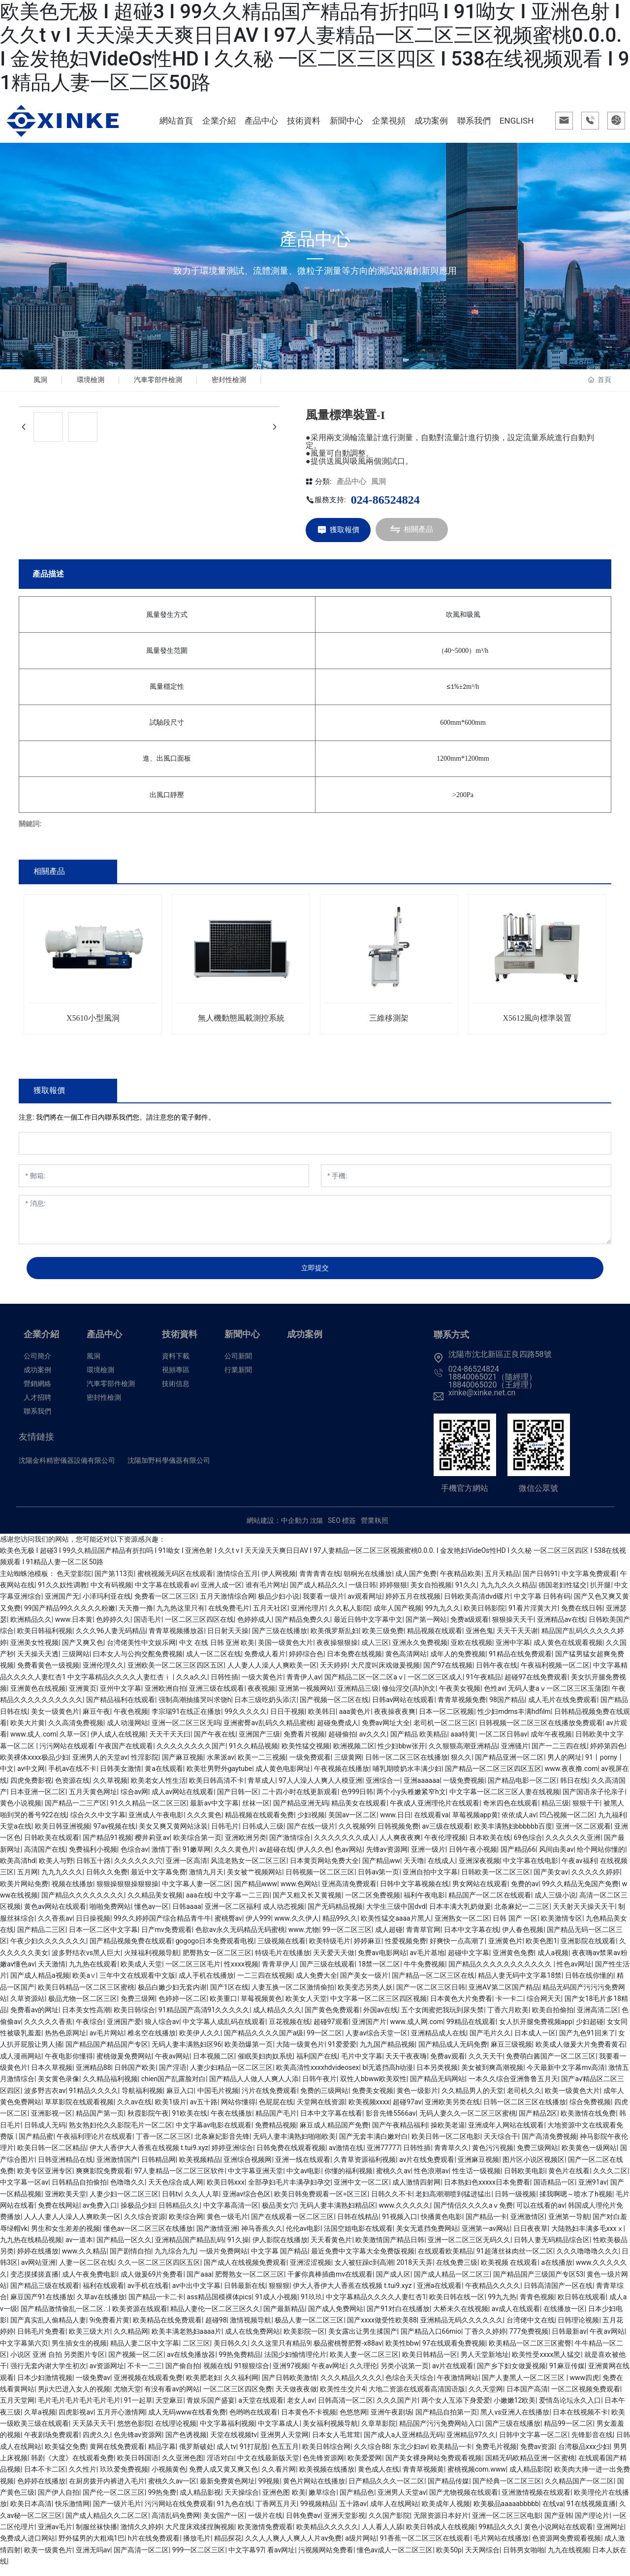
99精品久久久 (499, 2535)
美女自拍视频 (431, 1593)
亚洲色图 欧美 (283, 2501)
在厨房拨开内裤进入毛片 (107, 2489)
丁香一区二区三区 (163, 2145)
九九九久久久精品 (508, 1593)
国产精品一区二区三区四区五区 (493, 1777)
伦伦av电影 (303, 2237)
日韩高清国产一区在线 (558, 2294)
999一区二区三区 (198, 2558)
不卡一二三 (144, 2375)
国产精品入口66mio (431, 2340)
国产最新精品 (284, 2317)
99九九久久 (443, 1616)
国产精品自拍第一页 (446, 2420)
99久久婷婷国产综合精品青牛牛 (162, 1927)
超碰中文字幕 (468, 1961)
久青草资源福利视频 (365, 2168)
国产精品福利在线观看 (120, 1708)
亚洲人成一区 (221, 1593)
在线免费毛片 (229, 1616)
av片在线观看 (452, 2375)
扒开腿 (600, 1593)
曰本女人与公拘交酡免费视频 (138, 1662)
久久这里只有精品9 (280, 2351)
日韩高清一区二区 (345, 2409)
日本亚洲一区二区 (37, 1800)
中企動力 (295, 1529)
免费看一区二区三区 (165, 1605)
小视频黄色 (169, 2478)
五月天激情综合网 (227, 1605)
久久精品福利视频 (110, 2088)
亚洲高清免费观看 (349, 1892)
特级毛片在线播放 (282, 1961)
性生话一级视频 (476, 2179)
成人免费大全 (316, 1984)
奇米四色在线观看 (510, 1812)
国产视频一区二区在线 (334, 1708)
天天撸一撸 (136, 1616)
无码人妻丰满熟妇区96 (186, 2053)
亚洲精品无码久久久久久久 (461, 2328)
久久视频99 (356, 1834)
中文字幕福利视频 (227, 2432)
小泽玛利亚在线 (107, 1605)
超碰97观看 (331, 2030)
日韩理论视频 (578, 2328)
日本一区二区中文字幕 (103, 1938)
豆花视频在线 (289, 2030)
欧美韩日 (322, 1720)
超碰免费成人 (337, 1731)
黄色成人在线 (378, 2478)
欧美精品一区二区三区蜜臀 (530, 2351)
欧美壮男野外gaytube (219, 1777)
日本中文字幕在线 (471, 1938)
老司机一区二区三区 (444, 1731)
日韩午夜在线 (496, 1674)
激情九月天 (206, 1881)
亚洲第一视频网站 (306, 1697)
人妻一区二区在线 (86, 2271)
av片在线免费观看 (426, 2168)
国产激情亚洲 (217, 2237)
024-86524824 (385, 508)
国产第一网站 (426, 1628)
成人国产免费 (416, 1582)
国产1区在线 (229, 1995)
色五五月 (285, 2455)
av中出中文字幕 (196, 2294)
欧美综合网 (186, 2225)
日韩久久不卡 (391, 2202)
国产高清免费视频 (549, 2145)
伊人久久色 (314, 1858)
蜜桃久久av (393, 2179)
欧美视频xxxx (369, 2110)
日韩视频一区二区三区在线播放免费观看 (541, 1731)
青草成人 (261, 1789)
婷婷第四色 (607, 1754)
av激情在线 (346, 2156)
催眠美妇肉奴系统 (265, 2064)
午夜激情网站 (457, 2386)
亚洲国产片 (369, 2030)
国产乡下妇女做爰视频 (511, 2375)
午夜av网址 (329, 2375)
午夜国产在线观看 (125, 1754)
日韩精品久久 (179, 2214)
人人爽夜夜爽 (400, 1846)
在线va (552, 2512)
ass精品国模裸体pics (219, 2306)
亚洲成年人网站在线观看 (506, 2133)
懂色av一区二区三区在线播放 (148, 2237)
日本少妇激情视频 (44, 2386)
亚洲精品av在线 (561, 1628)
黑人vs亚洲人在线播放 (514, 2420)
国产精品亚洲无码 (300, 1812)
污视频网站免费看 (325, 2558)
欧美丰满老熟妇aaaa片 (186, 2340)
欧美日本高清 (31, 2512)
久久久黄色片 (234, 1858)
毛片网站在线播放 (501, 2547)
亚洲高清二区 (597, 2019)
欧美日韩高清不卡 (216, 1789)
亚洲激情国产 (117, 2168)
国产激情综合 (290, 1846)
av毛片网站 (107, 2041)
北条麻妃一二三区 (521, 1915)
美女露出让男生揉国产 (362, 2340)
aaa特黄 (462, 1743)
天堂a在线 (16, 1834)
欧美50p (449, 2558)
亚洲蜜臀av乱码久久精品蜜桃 (268, 1731)
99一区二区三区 (347, 1938)
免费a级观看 (469, 1628)
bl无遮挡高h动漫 (387, 2076)
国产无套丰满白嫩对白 (373, 2145)
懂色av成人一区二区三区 (395, 2558)
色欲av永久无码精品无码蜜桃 (240, 1938)
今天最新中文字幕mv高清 (566, 2076)
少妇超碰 (589, 2030)
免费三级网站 (537, 2156)
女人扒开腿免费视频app (535, 2030)
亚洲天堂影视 (344, 2524)
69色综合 (528, 1846)
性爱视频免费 (405, 1950)
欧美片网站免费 (24, 1892)
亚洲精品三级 (357, 1697)
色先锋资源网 (323, 2466)
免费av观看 (447, 2064)
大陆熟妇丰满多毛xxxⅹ (587, 2237)
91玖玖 (311, 2306)
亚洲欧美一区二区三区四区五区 (175, 1674)
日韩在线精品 (357, 2225)
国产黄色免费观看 (332, 2019)
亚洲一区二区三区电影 (506, 2524)
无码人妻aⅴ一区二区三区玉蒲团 (558, 1697)
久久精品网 (131, 2340)
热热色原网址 (65, 2041)
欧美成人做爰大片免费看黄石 (580, 2053)
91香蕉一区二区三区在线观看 (425, 2547)
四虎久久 (96, 2443)
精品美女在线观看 (358, 1812)
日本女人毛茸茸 (336, 2443)
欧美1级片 (171, 2110)
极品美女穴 (279, 2214)
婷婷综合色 (306, 1662)
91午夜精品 (484, 1685)
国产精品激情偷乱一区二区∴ (65, 2317)
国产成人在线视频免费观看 (245, 2271)
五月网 (27, 1881)
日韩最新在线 (244, 2294)
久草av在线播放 (101, 2306)
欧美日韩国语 (137, 2466)
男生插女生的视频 (79, 2351)
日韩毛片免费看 (41, 2340)
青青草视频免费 (462, 1708)
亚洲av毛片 (55, 2535)
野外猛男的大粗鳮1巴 (92, 2547)
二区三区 (196, 2351)
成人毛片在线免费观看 (562, 1708)
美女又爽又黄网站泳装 (173, 1834)
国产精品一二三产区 (76, 1812)
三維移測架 (389, 1026)
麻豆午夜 (96, 1720)
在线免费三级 (456, 2271)
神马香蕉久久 (262, 2237)
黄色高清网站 (406, 1662)
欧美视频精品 (199, 2168)
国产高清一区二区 (141, 2558)
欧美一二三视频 (262, 1766)
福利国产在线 (317, 2064)
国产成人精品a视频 (39, 1984)
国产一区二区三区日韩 (430, 1995)
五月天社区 (270, 1616)
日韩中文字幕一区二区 (533, 2443)
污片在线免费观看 (269, 2099)
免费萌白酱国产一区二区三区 (551, 2064)
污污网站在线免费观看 (179, 2512)
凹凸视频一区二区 (567, 1823)
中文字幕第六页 (24, 2351)
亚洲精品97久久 (471, 2443)
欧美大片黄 (27, 1731)
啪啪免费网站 (110, 1915)
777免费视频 (529, 2340)
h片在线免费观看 (154, 2547)
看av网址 (281, 2558)
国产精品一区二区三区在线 (433, 1984)
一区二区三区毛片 (192, 1972)
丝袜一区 (256, 1812)
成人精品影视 (200, 2501)
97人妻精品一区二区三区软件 (179, 2179)
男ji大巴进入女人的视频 (74, 2397)
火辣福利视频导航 (151, 1961)
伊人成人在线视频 (118, 1743)
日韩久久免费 (106, 1881)
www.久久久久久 (404, 2214)
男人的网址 (564, 1766)
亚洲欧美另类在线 (452, 2110)
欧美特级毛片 (329, 1950)
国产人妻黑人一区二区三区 (524, 2386)
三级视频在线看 (281, 1950)
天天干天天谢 (517, 1639)
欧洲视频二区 (354, 1754)
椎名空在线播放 (151, 2041)
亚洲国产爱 (124, 2030)
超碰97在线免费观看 (535, 1685)
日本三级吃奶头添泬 (265, 1708)
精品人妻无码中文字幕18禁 (520, 1984)
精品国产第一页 (100, 2122)
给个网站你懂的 (601, 1858)
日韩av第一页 (378, 1881)
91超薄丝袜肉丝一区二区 (514, 2260)
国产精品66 (518, 1858)
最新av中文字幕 (214, 1812)
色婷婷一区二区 (182, 2007)
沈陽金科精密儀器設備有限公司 (67, 1469)
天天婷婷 (333, 1674)
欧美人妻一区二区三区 (364, 2363)
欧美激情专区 (561, 1927)
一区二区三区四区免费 (237, 2397)
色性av (494, 1697)
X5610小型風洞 (93, 1026)
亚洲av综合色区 (246, 2202)
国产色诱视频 (186, 2443)
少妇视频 (311, 1823)
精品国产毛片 (276, 2122)
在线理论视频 (175, 2432)
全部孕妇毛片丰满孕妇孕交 (289, 2191)
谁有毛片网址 (266, 1593)
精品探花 (228, 2547)
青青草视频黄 (423, 2478)
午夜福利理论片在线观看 (94, 2145)
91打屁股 (254, 2455)
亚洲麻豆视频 (478, 2168)
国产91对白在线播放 (398, 2317)
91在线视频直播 (591, 2512)
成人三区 (375, 1651)
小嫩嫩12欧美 (515, 2409)
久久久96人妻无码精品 (111, 1639)
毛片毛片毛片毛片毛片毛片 (79, 2409)
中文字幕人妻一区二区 (196, 1892)
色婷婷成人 (254, 1628)
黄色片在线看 (569, 2179)
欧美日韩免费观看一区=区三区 (321, 2202)
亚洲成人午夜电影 (156, 1823)
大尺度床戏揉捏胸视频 (199, 2535)
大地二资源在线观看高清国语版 (417, 2397)
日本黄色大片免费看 (461, 2007)
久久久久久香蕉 (48, 2030)
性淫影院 (144, 1766)
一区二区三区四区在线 (199, 1628)
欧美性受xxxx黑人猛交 (546, 2363)
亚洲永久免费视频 (419, 1651)
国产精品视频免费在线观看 (131, 1950)
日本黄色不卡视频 (308, 2420)
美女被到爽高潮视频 (492, 2076)
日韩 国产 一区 (515, 1927)
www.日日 (395, 1823)
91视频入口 (399, 2225)
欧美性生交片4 (342, 2397)
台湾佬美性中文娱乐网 (141, 1651)
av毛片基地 (427, 1961)
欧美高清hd (17, 1869)
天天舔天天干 (93, 2432)
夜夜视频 (261, 1697)
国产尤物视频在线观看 (463, 2501)
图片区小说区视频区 (534, 2168)
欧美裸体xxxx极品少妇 (34, 1766)
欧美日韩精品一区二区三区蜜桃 (86, 1995)
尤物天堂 (127, 2397)
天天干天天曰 (169, 1743)
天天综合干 (501, 2145)
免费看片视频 (304, 1743)
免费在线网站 (58, 2214)
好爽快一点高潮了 (457, 1950)
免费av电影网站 (382, 1961)
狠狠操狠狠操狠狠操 (127, 1892)
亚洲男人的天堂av (99, 1766)
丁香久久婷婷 (485, 2340)
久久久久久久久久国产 (191, 1754)
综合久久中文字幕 (98, 1823)
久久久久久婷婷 (595, 1881)
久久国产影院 (389, 2524)
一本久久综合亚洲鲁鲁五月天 (513, 2088)
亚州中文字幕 (120, 1697)
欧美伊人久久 (199, 2041)
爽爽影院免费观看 (103, 2179)
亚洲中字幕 (513, 1651)
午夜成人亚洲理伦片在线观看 (434, 1812)
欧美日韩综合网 (326, 2455)
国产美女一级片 (364, 1984)
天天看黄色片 (331, 2248)
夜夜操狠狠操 (337, 1651)
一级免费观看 (310, 1766)
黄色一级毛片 (227, 2225)
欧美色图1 (541, 1950)
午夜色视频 (131, 1720)
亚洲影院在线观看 (588, 1950)
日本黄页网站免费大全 (324, 1869)
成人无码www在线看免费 (187, 2420)
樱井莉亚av (152, 1846)
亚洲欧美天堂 (65, 2202)
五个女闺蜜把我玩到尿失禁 (442, 2019)
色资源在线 (72, 1789)
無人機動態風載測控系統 (241, 1026)
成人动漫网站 (127, 1731)
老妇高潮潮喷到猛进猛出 (453, 2202)
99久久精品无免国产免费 (580, 1892)
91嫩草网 (197, 1858)
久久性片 (82, 2478)
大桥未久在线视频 (460, 2317)
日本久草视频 (51, 2076)
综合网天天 (544, 2007)
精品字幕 (162, 2455)
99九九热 (502, 2306)
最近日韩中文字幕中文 (368, 1628)
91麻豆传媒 (567, 2375)
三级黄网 (348, 1766)
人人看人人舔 (382, 2535)
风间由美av (556, 1858)
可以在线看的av (540, 2214)
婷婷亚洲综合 (232, 2156)
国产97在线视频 (447, 1674)
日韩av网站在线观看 (403, 1708)
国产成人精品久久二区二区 (106, 2524)
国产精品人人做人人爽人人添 (254, 2088)
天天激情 (51, 1972)
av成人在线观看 (516, 2317)
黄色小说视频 (20, 1812)
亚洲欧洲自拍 (165, 1697)
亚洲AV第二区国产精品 (504, 1995)
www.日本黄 (74, 1628)
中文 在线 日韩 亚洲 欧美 (217, 1651)
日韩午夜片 (319, 2088)
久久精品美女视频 (155, 1903)
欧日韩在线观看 (582, 2306)
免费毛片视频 (496, 2455)
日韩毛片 (225, 1834)
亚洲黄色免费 (513, 1961)
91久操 (238, 2248)
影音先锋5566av (391, 2122)
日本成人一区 (535, 2041)
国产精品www (256, 1892)
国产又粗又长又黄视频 (307, 1903)
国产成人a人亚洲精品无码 (403, 2443)
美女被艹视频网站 (254, 1881)
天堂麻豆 (169, 2409)
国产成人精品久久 (317, 1593)
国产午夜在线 (214, 1743)
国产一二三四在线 (559, 1754)
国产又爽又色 (82, 1651)
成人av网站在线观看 (183, 1800)
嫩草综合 (322, 2501)
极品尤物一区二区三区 (82, 2007)
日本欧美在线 (489, 1846)
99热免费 (162, 2501)
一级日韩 (362, 1593)
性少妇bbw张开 (401, 1754)
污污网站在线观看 (66, 1754)
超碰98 (216, 2328)
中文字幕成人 (278, 2432)
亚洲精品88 (93, 2076)
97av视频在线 (114, 1834)
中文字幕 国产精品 (279, 2260)
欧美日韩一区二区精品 (51, 2156)
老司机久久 (524, 2099)
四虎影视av (76, 2420)
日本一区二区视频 (446, 1720)
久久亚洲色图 (182, 2466)
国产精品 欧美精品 (418, 1743)
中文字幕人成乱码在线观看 (224, 2030)
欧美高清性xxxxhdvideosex (317, 2076)
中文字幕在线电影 (530, 1869)
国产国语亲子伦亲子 (594, 1800)
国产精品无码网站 (437, 2088)
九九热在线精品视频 (31, 2248)
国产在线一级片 (311, 1834)
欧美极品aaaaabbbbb (506, 2512)
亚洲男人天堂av (402, 2501)
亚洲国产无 (62, 1605)
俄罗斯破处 (196, 2455)
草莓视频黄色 (261, 2007)
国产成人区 (393, 2282)
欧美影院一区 (304, 2340)
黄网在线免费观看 (117, 2455)
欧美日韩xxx (226, 2191)
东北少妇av (410, 2455)
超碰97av (407, 2110)
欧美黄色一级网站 (589, 2156)
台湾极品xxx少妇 (584, 2455)
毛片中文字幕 (361, 2064)
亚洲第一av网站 (486, 2237)
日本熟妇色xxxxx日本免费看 (487, 2191)
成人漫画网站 (20, 2064)
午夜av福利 (579, 1869)
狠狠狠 (279, 2294)
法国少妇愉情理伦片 (295, 2363)
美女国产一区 (224, 2524)
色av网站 (348, 1858)
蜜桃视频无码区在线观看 (175, 1582)
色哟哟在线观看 (253, 2420)
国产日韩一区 (237, 1800)
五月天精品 (502, 1582)
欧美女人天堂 (306, 2007)
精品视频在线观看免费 (259, 1823)
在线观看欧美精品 (445, 2260)
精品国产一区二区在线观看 (489, 1903)
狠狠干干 (586, 1812)
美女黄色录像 (58, 2088)
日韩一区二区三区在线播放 (406, 1766)
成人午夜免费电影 (89, 2282)
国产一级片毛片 (117, 2512)
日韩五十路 (93, 1869)
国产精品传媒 (448, 2489)
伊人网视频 (278, 1582)
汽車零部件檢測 (167, 383)
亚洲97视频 (290, 2375)
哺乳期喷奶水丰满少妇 (407, 1777)
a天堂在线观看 (261, 2409)
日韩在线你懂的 (589, 1984)
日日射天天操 (228, 1639)
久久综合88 (371, 2455)
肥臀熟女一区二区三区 (217, 1961)
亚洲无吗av (93, 2558)
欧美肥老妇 (203, 2386)
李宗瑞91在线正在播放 (186, 1720)
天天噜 (414, 1869)
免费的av (524, 1892)
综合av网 (134, 1800)
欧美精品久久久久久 (327, 2535)
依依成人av (519, 1823)
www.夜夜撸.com (571, 1777)
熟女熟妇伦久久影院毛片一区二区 (120, 2133)
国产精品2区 (538, 2122)
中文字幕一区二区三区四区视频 (378, 2007)
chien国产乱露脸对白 (173, 2088)
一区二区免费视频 (372, 1903)
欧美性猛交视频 (306, 1754)
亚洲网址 (610, 2535)
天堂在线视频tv (233, 2443)
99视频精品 (318, 2512)
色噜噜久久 (127, 2191)
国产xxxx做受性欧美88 (382, 2328)
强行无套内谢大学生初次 (48, 2375)
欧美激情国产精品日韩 (389, 2248)
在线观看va (431, 1823)
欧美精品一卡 (451, 2455)
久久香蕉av (55, 1927)
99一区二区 (324, 2041)
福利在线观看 (103, 2294)
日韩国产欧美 (135, 2076)
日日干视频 (287, 1720)
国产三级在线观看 (327, 1972)
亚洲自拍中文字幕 (430, 1881)
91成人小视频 (276, 2306)
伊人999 (258, 1927)
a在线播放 (556, 2271)
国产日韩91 (540, 1582)
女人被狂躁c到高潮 (364, 2271)
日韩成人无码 (44, 2133)
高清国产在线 (44, 1858)
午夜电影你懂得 (69, 2064)
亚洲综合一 (383, 1789)
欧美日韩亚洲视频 (62, 1834)
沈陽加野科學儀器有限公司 (168, 1469)
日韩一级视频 (515, 2202)
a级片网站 (361, 2547)
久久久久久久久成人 (345, 1846)
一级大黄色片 (262, 1685)
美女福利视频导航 (330, 2432)
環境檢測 (94, 383)
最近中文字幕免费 (158, 1881)
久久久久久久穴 (138, 1869)
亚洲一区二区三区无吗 (186, 1731)
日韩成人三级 (263, 1834)
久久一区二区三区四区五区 (159, 2271)
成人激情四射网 (416, 2191)
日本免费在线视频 (354, 1662)
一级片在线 (265, 2524)
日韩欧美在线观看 (51, 1846)
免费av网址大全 (386, 1731)
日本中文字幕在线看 (331, 2122)
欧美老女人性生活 (158, 1789)
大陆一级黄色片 (300, 2053)
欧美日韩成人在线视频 (440, 2535)
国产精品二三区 (41, 1938)
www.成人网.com (416, 2030)
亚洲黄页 (82, 1697)
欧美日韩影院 (484, 1616)
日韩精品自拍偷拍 (79, 2191)
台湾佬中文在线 (530, 2328)
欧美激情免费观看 (265, 2535)
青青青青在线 (320, 1582)
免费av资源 (537, 2455)
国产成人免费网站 (335, 2317)
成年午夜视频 (551, 1743)
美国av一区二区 (352, 1823)
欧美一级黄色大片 (572, 2099)
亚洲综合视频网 (247, 2168)
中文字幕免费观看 (589, 1582)
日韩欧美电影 (524, 2179)
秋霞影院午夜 (148, 2122)
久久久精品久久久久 (351, 2386)
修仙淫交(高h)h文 (409, 1697)
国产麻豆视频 (182, 1766)
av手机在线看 (148, 2294)
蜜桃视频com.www (476, 2478)
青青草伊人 (279, 1972)
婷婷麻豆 (367, 1950)
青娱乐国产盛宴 (211, 2409)
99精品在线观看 (471, 2030)
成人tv (226, 2455)
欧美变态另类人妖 (365, 1995)
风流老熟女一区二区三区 (248, 1869)
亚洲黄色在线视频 (37, 1697)
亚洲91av (592, 2191)
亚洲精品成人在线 (438, 2041)
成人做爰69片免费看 (152, 2282)
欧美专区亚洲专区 (44, 2179)
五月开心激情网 (121, 2420)
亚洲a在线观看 (439, 2294)
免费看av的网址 (34, 2019)
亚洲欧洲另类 (245, 1846)
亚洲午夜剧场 (391, 2420)
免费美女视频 (372, 2099)
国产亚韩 (558, 2524)
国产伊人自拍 (58, 2501)
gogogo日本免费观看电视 (215, 1950)
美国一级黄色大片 (285, 1651)
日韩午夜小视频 (473, 1858)
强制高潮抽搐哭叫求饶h (194, 1708)
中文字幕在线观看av (166, 1593)
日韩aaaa (186, 1915)
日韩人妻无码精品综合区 (552, 2248)
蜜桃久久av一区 (172, 2489)
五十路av (353, 2512)
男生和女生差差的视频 (65, 2237)
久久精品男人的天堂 (472, 2099)
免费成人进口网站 (27, 2547)
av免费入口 (100, 2214)
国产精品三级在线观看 (44, 2294)
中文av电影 (303, 2179)
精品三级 (555, 1812)
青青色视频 (537, 2306)
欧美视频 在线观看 (509, 2271)
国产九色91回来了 (587, 2041)
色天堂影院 (74, 1582)
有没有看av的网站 (171, 2397)
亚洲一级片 (428, 1858)
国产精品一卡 (486, 2225)
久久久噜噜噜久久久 (588, 2260)
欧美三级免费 (383, 1639)
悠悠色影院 (134, 2432)
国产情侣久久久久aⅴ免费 (473, 2214)
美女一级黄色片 (55, 1720)
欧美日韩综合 (134, 2019)
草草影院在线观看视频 (79, 2110)
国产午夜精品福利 (399, 2133)
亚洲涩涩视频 (310, 2271)
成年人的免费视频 (457, 1662)
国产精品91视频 (107, 1846)
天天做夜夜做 (296, 2397)
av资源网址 (107, 2375)
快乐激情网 (72, 2512)
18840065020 (472, 1393)
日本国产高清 (527, 2397)
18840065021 (472, 1385)
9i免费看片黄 (109, 2328)
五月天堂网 (17, 2409)
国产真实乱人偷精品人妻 (48, 2328)
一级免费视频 (463, 1789)
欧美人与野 (56, 1869)
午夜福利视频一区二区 (555, 1674)
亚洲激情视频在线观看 (536, 2501)
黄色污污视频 (492, 2156)
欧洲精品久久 (31, 1628)
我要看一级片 (323, 1605)
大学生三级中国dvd (395, 1915)
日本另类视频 (437, 2076)
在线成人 (441, 1869)
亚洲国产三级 (259, 1743)
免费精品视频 (275, 2133)
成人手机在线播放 (206, 1984)
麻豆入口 (180, 2099)
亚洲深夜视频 (479, 1869)
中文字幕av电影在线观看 (214, 2133)
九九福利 (612, 1823)
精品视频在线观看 (434, 1639)
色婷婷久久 (113, 1628)
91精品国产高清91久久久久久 (204, 2019)
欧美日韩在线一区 (456, 2306)
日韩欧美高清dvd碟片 (477, 1605)
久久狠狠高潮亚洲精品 (463, 1754)
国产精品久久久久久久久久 (82, 1903)
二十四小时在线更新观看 (300, 1800)
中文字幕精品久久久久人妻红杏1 (376, 2306)
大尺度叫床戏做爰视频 (385, 1674)
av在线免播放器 (191, 2363)
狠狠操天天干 (513, 1628)
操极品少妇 (138, 2214)
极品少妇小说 (278, 1605)
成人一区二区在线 (213, 1662)
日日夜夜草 (530, 2237)
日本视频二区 (213, 2064)
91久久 (466, 1593)
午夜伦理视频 (445, 1846)
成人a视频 (553, 1961)
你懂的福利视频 (348, 2179)
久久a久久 (192, 1685)
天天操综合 (241, 2501)
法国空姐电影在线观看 (358, 2237)
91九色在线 (234, 2512)
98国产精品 (507, 1708)
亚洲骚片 (515, 1754)
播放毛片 (197, 2547)
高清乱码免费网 (176, 2524)
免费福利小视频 (93, 1858)
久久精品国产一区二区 (579, 2489)
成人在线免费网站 (252, 2340)
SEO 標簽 (342, 1529)
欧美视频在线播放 (326, 2478)
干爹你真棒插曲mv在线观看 (330, 2282)
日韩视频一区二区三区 (319, 1881)
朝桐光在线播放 (368, 1582)
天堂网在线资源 (321, 2110)
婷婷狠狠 (393, 1593)
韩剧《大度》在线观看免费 (72, 2466)
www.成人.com (33, 1743)
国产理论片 (592, 2524)
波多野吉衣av (44, 2099)
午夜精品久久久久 (492, 2294)
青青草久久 (451, 2156)
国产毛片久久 (490, 2041)
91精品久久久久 (93, 2099)
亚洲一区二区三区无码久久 (469, 2248)
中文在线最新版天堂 (268, 2466)
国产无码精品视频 (335, 1915)
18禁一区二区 (379, 1972)
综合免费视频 (590, 2110)
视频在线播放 (72, 1892)
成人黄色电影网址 (283, 1777)
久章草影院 (378, 2432)
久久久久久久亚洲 (572, 1846)
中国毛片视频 (218, 2099)
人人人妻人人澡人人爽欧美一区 (72, 2225)
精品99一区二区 (568, 2432)
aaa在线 (198, 1903)
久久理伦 (363, 2375)
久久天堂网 (486, 2397)
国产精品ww (381, 1869)
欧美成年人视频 (446, 2512)
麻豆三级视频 (511, 2053)
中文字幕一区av (24, 2191)
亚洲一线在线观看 (302, 2168)
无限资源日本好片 (441, 2524)
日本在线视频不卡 (580, 2420)
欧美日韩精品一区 (429, 2363)
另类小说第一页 (404, 2375)
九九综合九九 (175, 2260)
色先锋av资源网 (138, 2443)
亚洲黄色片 (505, 1950)
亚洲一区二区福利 (232, 1915)
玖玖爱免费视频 (124, 2478)
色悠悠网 (353, 2420)
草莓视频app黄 (475, 1823)
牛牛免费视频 (424, 1972)
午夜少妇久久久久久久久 (48, 1950)
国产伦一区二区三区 (114, 2501)
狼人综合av (162, 2030)
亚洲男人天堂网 (284, 2443)
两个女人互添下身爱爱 (455, 2409)
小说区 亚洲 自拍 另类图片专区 (57, 2363)
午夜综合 (89, 2030)
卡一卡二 (509, 2007)
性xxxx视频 (241, 1972)
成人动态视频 (283, 1915)
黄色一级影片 (417, 2099)
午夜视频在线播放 (341, 1777)
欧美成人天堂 (141, 1972)
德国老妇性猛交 (562, 1593)
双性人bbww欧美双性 (373, 2088)
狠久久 (461, 1766)
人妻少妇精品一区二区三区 (231, 2076)
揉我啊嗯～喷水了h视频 (575, 2202)
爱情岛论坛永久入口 (570, 2409)
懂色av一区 (151, 1915)
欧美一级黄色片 (48, 2558)
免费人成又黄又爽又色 (223, 2478)
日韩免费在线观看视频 (290, 2156)
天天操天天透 (38, 1662)
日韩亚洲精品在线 (65, 2168)
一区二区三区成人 (435, 1685)
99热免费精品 (240, 2363)
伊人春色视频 (522, 1938)
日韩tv (171, 2202)
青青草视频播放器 (176, 1639)
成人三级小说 (555, 1903)
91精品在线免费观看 (520, 1662)
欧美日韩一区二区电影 (445, 2145)
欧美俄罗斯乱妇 (335, 1639)
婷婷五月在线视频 (413, 1605)
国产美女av (551, 1881)
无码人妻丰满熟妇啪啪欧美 (294, 2145)
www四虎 (584, 2386)
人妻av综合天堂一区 (377, 2041)
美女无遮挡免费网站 (427, 2237)
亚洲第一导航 (569, 2225)
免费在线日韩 (581, 1616)
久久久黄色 (204, 1823)
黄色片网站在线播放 (314, 2489)
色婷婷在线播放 (41, 2489)
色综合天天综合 (409, 2386)
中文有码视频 (111, 1593)
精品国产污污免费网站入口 (440, 2432)
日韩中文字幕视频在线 (414, 1892)
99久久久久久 (245, 1720)
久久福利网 (241, 2386)
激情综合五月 (237, 1582)
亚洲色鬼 (479, 1639)
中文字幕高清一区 (230, 2214)
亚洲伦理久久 (103, 1674)
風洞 (41, 383)
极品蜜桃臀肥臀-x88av (348, 2351)
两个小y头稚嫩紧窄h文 (411, 1800)
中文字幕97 (246, 2558)
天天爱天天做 (333, 1961)
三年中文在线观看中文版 (137, 1984)
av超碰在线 (276, 1858)
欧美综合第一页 (197, 1846)
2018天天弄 (415, 2271)
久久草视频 (110, 1789)
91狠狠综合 (252, 2375)
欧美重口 (223, 2007)
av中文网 (31, 1777)
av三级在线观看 (446, 1834)
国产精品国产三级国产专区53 (538, 2282)
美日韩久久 (231, 2351)
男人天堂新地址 (485, 2363)
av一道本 (79, 2248)
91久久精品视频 (253, 1754)
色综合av (134, 1858)
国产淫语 (173, 2076)
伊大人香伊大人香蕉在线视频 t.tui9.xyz (149, 2156)
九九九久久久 (62, 1881)
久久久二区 (610, 2179)
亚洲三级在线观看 (216, 1697)
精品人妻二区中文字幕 (144, 2351)
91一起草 (138, 2409)
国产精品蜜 (36, 2145)
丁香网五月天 (276, 2512)
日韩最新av (569, 2340)
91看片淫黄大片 (533, 1616)
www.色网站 (299, 1892)
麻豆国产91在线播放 (41, 2306)
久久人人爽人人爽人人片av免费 (293, 2547)
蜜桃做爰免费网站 (124, 2064)
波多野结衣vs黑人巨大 (86, 1961)
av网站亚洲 (38, 2271)
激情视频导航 (250, 2328)
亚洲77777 (383, 2156)
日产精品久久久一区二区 (386, 2489)
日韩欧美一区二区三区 (495, 1881)
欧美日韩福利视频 (44, 1639)
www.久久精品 (84, 2260)
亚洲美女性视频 (34, 1651)
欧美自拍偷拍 (552, 2019)
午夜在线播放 (231, 2122)
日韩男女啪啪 (523, 2558)
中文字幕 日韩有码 (542, 1605)
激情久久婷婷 (141, 2535)
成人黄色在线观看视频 (568, 1651)
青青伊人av (303, 1685)
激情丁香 (165, 1858)
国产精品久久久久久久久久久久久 (500, 1972)
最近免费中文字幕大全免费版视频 (362, 2260)
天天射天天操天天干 (584, 1915)
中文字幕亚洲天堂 (255, 2179)
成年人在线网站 (394, 2512)
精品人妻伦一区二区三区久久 (215, 2317)
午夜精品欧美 (460, 1582)
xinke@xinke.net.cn (482, 1401)
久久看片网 (278, 2478)
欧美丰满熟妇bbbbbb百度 (513, 1834)
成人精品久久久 (277, 2019)
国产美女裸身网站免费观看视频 (433, 2466)
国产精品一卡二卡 (156, 2306)
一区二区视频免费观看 (585, 2397)
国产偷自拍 (182, 2375)
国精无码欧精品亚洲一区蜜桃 (530, 2466)
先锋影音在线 (592, 2443)
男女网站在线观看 (479, 1892)
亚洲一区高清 (186, 1869)
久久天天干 (486, 2064)
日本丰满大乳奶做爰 (460, 1915)
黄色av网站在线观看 (55, 1915)
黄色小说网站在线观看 (558, 2535)
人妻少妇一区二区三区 (124, 2202)
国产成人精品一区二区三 (452, 2282)
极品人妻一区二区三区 (309, 2328)
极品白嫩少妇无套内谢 (172, 1995)
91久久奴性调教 (62, 1593)
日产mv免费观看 (166, 1938)
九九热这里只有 (181, 1616)
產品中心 (351, 489)
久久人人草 (202, 2202)
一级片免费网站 (223, 2260)
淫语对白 (220, 2466)
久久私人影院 (349, 1616)
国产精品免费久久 (302, 1628)
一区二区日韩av (503, 1743)
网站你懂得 (238, 2110)
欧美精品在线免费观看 (167, 2328)
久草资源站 (27, 2007)
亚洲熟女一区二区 (462, 1927)
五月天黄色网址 (93, 1800)
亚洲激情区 (527, 2225)
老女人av (301, 2409)
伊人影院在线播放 (280, 2248)
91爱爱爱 (342, 2053)
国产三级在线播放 (279, 1639)
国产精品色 (357, 2501)
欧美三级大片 (89, 2340)
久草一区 (73, 1743)
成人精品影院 (530, 2478)
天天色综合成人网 (175, 2191)
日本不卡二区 (44, 2478)
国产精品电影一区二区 (522, 1789)
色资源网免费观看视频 (566, 2547)
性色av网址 (574, 1972)
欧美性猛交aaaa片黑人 (396, 1927)
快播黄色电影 (441, 2225)
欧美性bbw (402, 2351)
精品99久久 (340, 1927)
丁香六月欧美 (508, 2019)
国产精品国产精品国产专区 (106, 2053)
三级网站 (76, 1662)
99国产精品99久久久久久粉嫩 (69, 1616)
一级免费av (93, 2386)
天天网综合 (482, 2558)
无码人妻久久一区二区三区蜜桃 (467, 2122)
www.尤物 (303, 1938)
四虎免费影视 (31, 1789)
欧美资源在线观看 (139, 2317)
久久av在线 (134, 2110)
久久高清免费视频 (75, 1731)
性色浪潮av (431, 2179)
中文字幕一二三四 (241, 1903)
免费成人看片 (264, 1662)
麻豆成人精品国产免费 (334, 2133)
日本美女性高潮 (86, 2019)
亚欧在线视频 (471, 1651)
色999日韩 (357, 1800)
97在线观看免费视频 (453, 2351)
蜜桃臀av (228, 1927)
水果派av (220, 1766)
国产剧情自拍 (130, 2260)
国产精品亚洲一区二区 (509, 1766)
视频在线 (217, 2375)
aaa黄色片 (355, 1720)
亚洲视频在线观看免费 (148, 2386)
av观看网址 (364, 1605)
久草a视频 (40, 2420)
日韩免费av (303, 2524)
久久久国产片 (397, 2409)
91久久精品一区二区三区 (148, 1812)
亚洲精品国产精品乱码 (189, 2248)
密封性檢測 (244, 383)
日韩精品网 (158, 2168)
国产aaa (199, 2282)
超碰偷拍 (342, 1743)
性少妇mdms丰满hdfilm (514, 1720)
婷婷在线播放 (38, 2260)
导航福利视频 (142, 2099)
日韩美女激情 (120, 1777)
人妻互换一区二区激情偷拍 (293, 1995)
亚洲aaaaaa (422, 1789)
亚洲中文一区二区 (361, 2191)
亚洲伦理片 (308, 1616)
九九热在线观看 (93, 1972)
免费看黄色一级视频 (48, 1674)
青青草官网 (423, 1938)
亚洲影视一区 (51, 2122)
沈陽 (316, 1529)
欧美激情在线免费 (588, 2122)
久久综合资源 (144, 2225)
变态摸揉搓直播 (34, 2282)
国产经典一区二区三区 (506, 2489)
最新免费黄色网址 (227, 2489)
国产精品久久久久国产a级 (264, 2041)
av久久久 (373, 1743)
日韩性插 (224, 1685)
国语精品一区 (554, 2191)
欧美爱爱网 (364, 2466)
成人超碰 (389, 1938)
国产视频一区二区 (135, 2363)
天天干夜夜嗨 (406, 2064)
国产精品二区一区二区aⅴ (364, 1685)
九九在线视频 (568, 2558)
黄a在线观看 (164, 1777)
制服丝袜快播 (96, 2535)
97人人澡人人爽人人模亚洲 (320, 1789)
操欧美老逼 (448, 2133)
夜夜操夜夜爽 (394, 1720)
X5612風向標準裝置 (537, 1026)
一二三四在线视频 (264, 1984)
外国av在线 (380, 2019)
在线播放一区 (564, 2317)
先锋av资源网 (387, 1858)
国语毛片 (147, 1628)
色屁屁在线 (276, 2110)
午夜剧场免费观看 (51, 2443)
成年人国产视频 (398, 1616)
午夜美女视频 (459, 1697)
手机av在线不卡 (72, 1777)
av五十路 (204, 2110)
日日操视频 (93, 1927)
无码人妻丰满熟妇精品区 (338, 2214)
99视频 (269, 2489)
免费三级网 (138, 2007)
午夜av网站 (172, 2064)
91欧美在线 (190, 2122)
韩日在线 (574, 1789)
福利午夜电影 (424, 1903)
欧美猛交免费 (65, 2455)
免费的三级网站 (324, 2099)
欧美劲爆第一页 (248, 2053)
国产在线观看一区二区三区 (292, 2225)
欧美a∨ (84, 1984)
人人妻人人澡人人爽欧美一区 (272, 1674)
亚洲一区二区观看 (583, 1834)
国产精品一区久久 (124, 2248)
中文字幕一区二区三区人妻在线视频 (504, 1800)
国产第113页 (114, 1582)
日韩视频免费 (398, 1834)
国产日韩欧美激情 (289, 2386)
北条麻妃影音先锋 (222, 2145)
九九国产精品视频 (387, 2053)
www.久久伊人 (296, 1927)
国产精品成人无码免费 (452, 2053)
